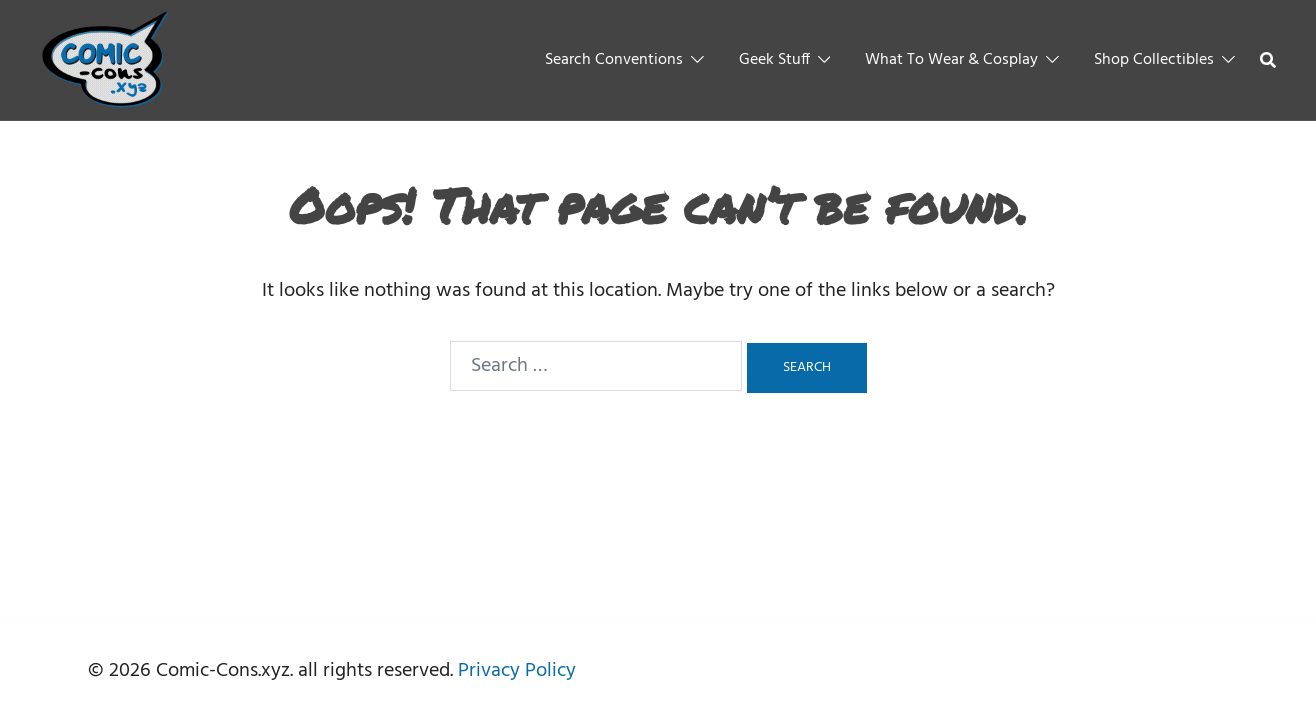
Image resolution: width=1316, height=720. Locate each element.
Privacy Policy (517, 671)
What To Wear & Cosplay (951, 60)
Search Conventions (614, 60)
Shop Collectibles (1154, 60)
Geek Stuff (774, 60)
